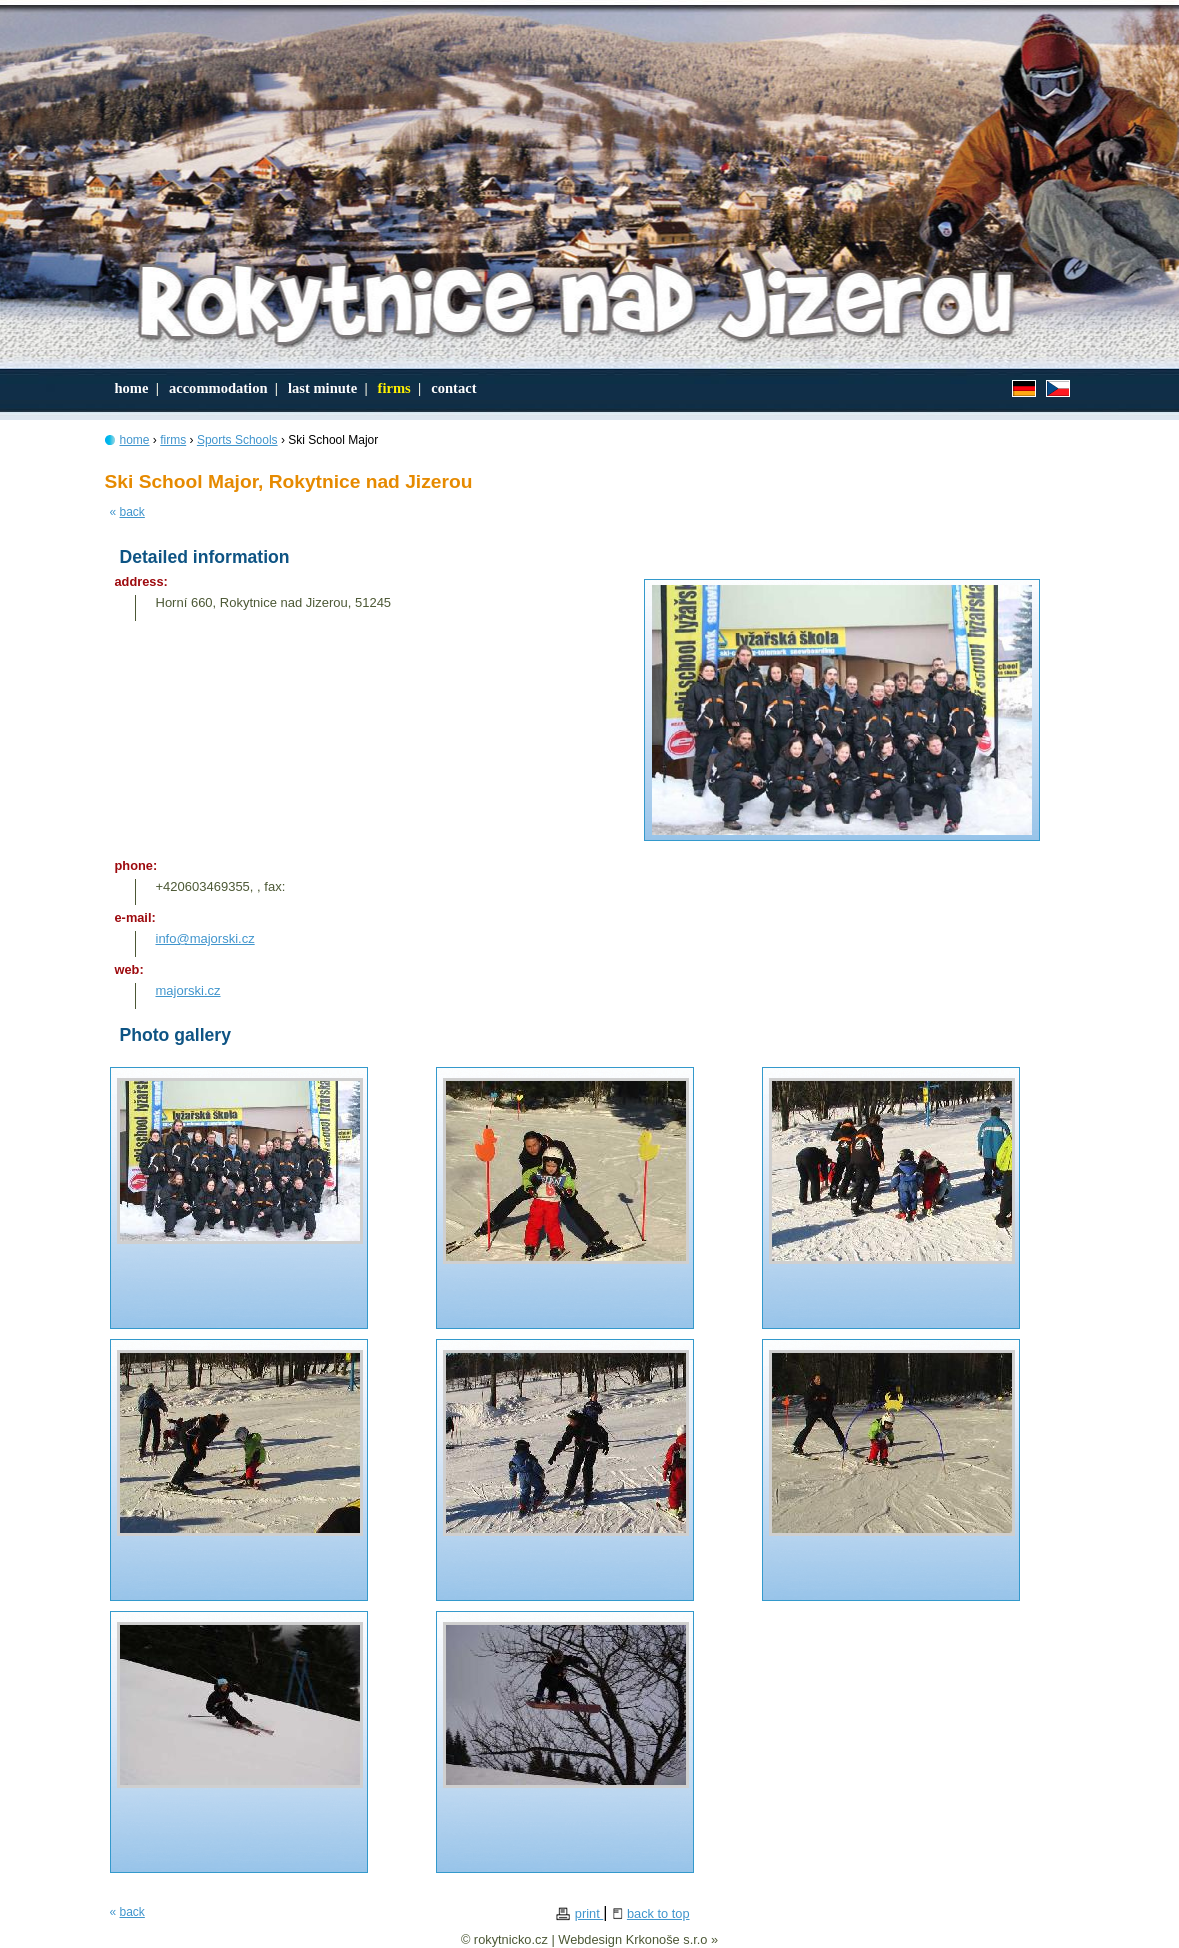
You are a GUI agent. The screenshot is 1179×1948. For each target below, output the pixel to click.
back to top (658, 1913)
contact (453, 388)
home (135, 388)
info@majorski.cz (205, 938)
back (132, 512)
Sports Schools (237, 440)
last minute (326, 388)
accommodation (222, 388)
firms (398, 388)
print (589, 1913)
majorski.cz (188, 990)
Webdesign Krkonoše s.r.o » (638, 1939)
